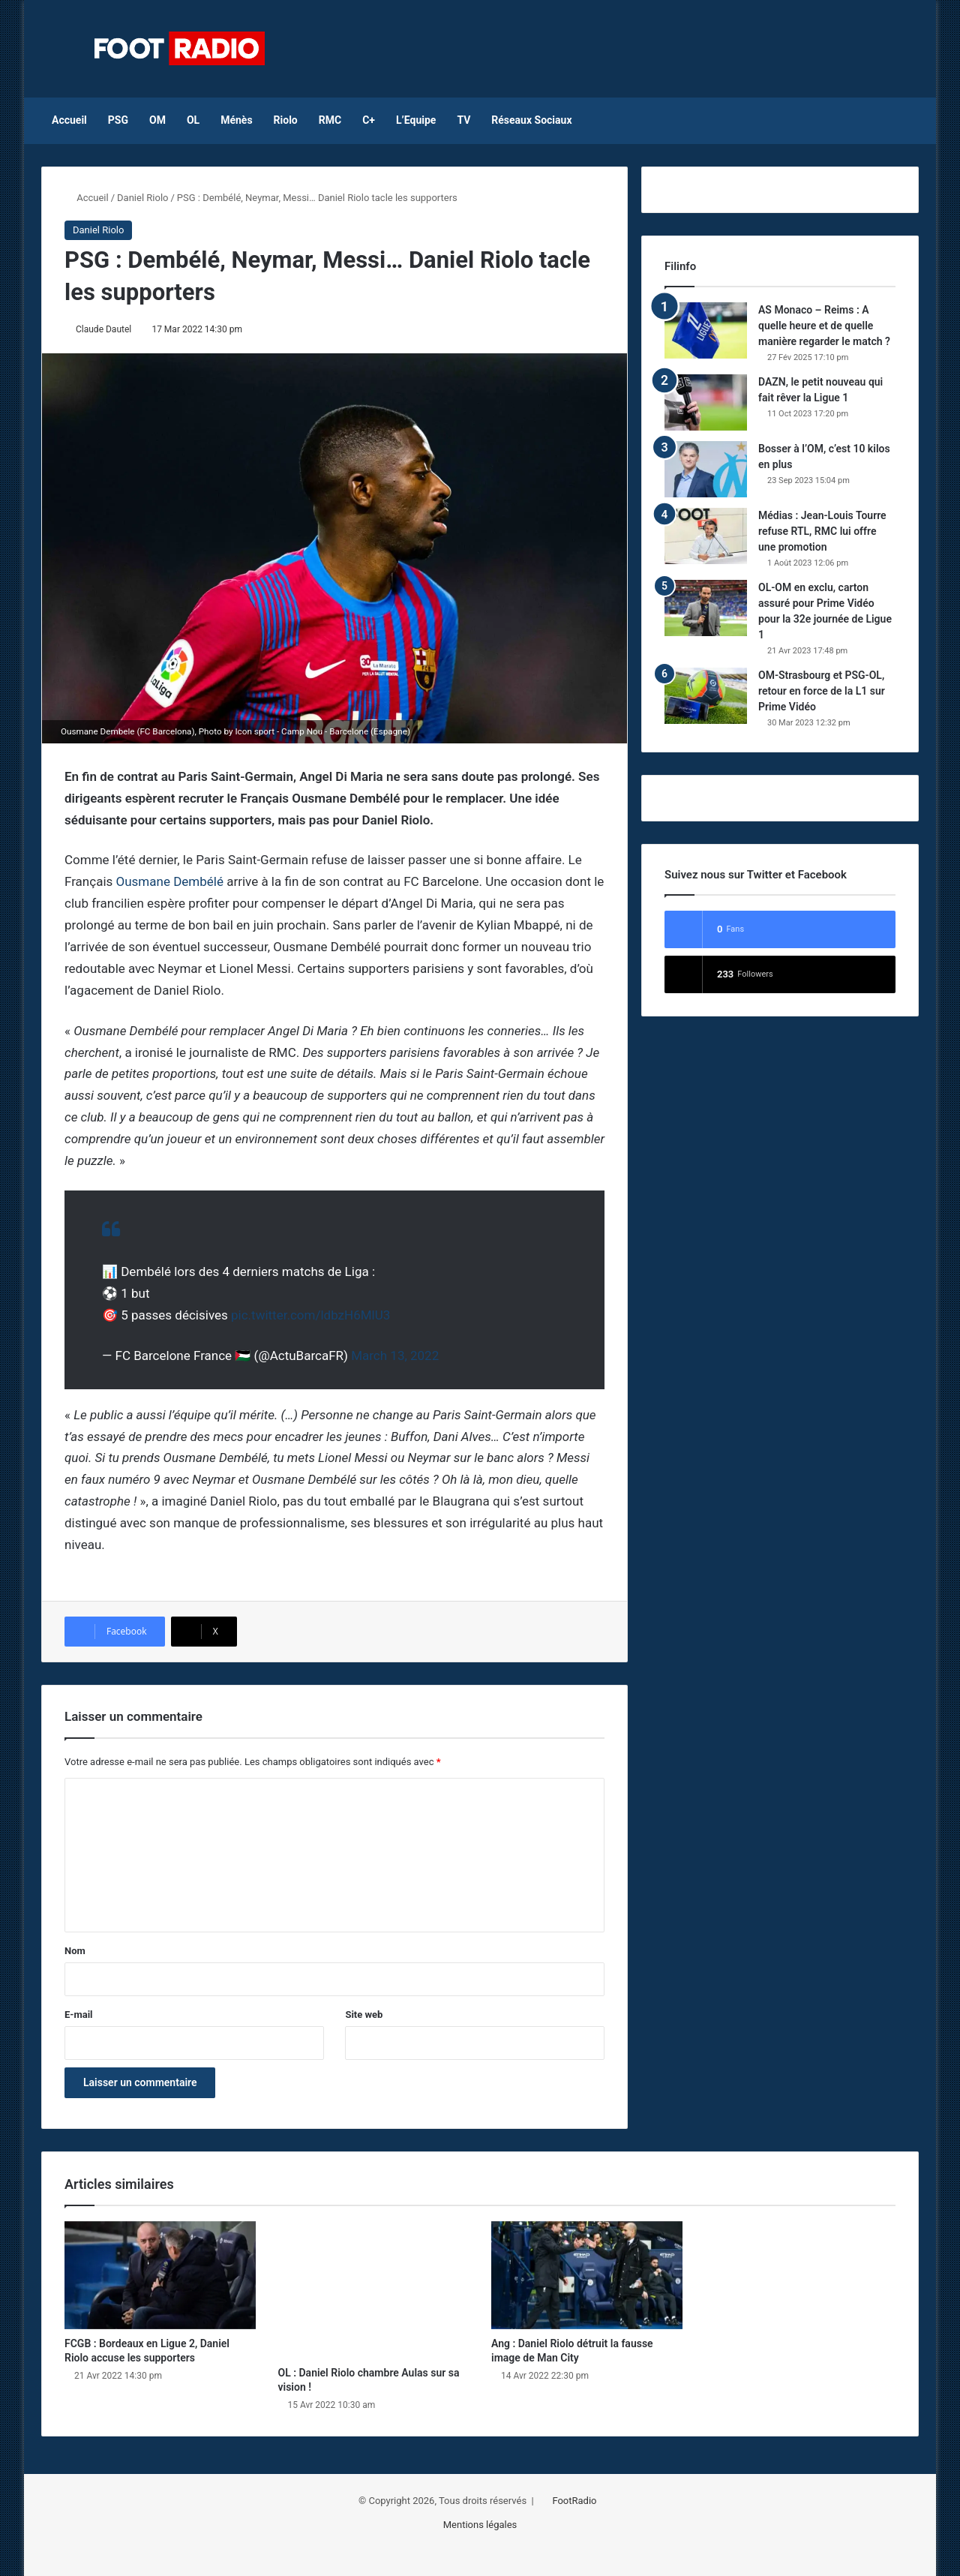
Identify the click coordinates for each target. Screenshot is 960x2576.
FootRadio (574, 2500)
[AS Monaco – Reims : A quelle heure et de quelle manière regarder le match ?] (705, 330)
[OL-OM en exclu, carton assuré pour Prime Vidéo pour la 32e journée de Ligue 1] (705, 608)
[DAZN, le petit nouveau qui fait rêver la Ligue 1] (705, 402)
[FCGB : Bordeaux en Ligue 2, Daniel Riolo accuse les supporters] (160, 2275)
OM (157, 120)
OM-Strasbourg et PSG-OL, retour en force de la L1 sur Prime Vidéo (821, 691)
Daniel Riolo (142, 197)
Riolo (286, 120)
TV (463, 120)
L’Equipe (416, 120)
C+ (368, 120)
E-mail (78, 2014)
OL (193, 120)
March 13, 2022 (395, 1355)
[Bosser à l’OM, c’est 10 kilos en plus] (705, 469)
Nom (75, 1950)
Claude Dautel (104, 329)
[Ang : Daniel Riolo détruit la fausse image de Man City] (586, 2275)
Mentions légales (480, 2524)
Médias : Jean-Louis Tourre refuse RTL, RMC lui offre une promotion (822, 531)
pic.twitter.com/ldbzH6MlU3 (310, 1315)
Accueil (69, 120)
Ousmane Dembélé (170, 881)
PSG (118, 120)
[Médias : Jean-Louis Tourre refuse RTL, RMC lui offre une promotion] (705, 536)
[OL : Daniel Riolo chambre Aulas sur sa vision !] (374, 2289)
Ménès (236, 120)
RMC (330, 120)
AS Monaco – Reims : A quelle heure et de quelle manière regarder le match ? (824, 325)
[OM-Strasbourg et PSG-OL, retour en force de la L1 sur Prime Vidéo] (705, 696)
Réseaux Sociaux (531, 120)
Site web (363, 2014)
